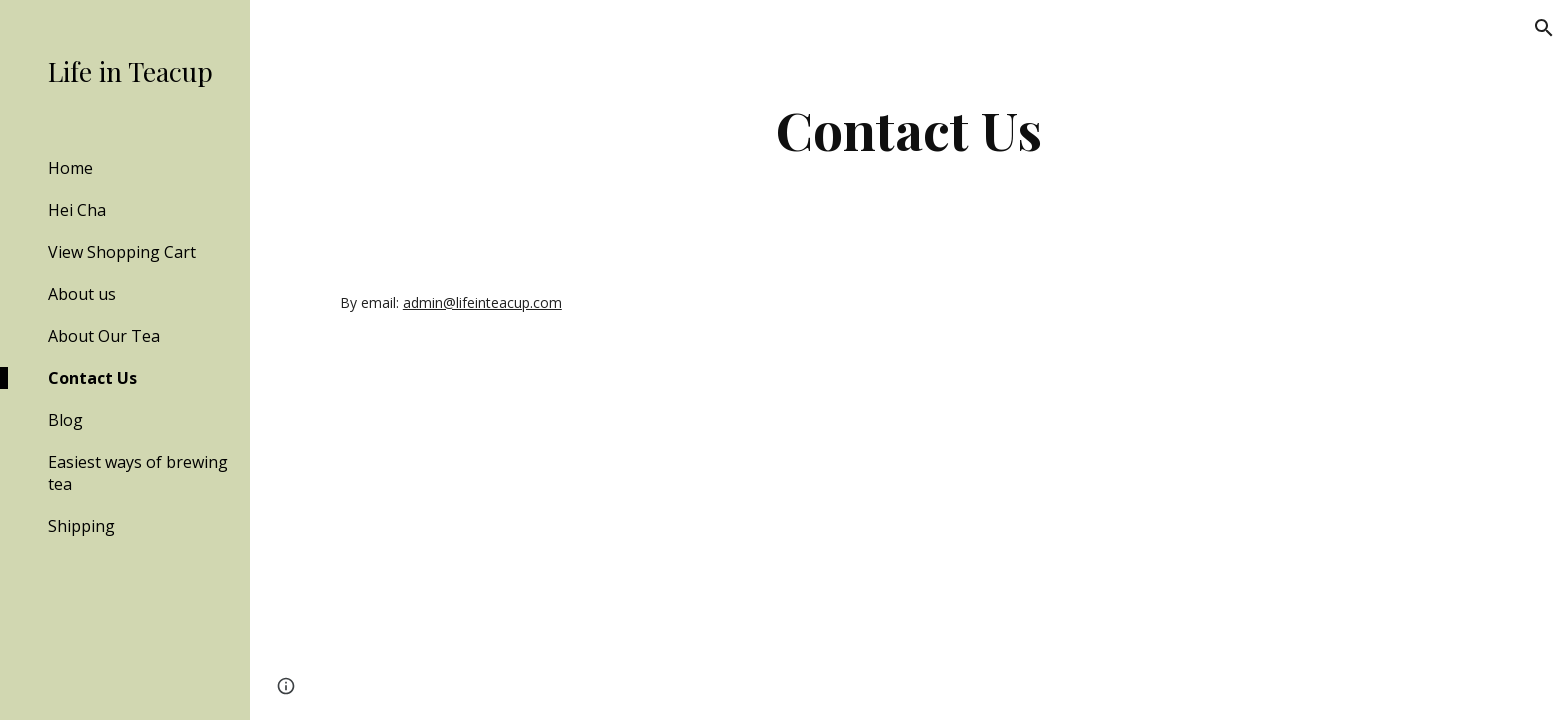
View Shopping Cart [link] (122, 252)
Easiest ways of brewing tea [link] (138, 473)
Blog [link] (65, 420)
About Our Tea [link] (104, 336)
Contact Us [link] (92, 378)
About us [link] (82, 294)
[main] (909, 129)
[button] (1544, 28)
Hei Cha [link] (77, 210)
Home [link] (70, 168)
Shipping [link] (81, 526)
